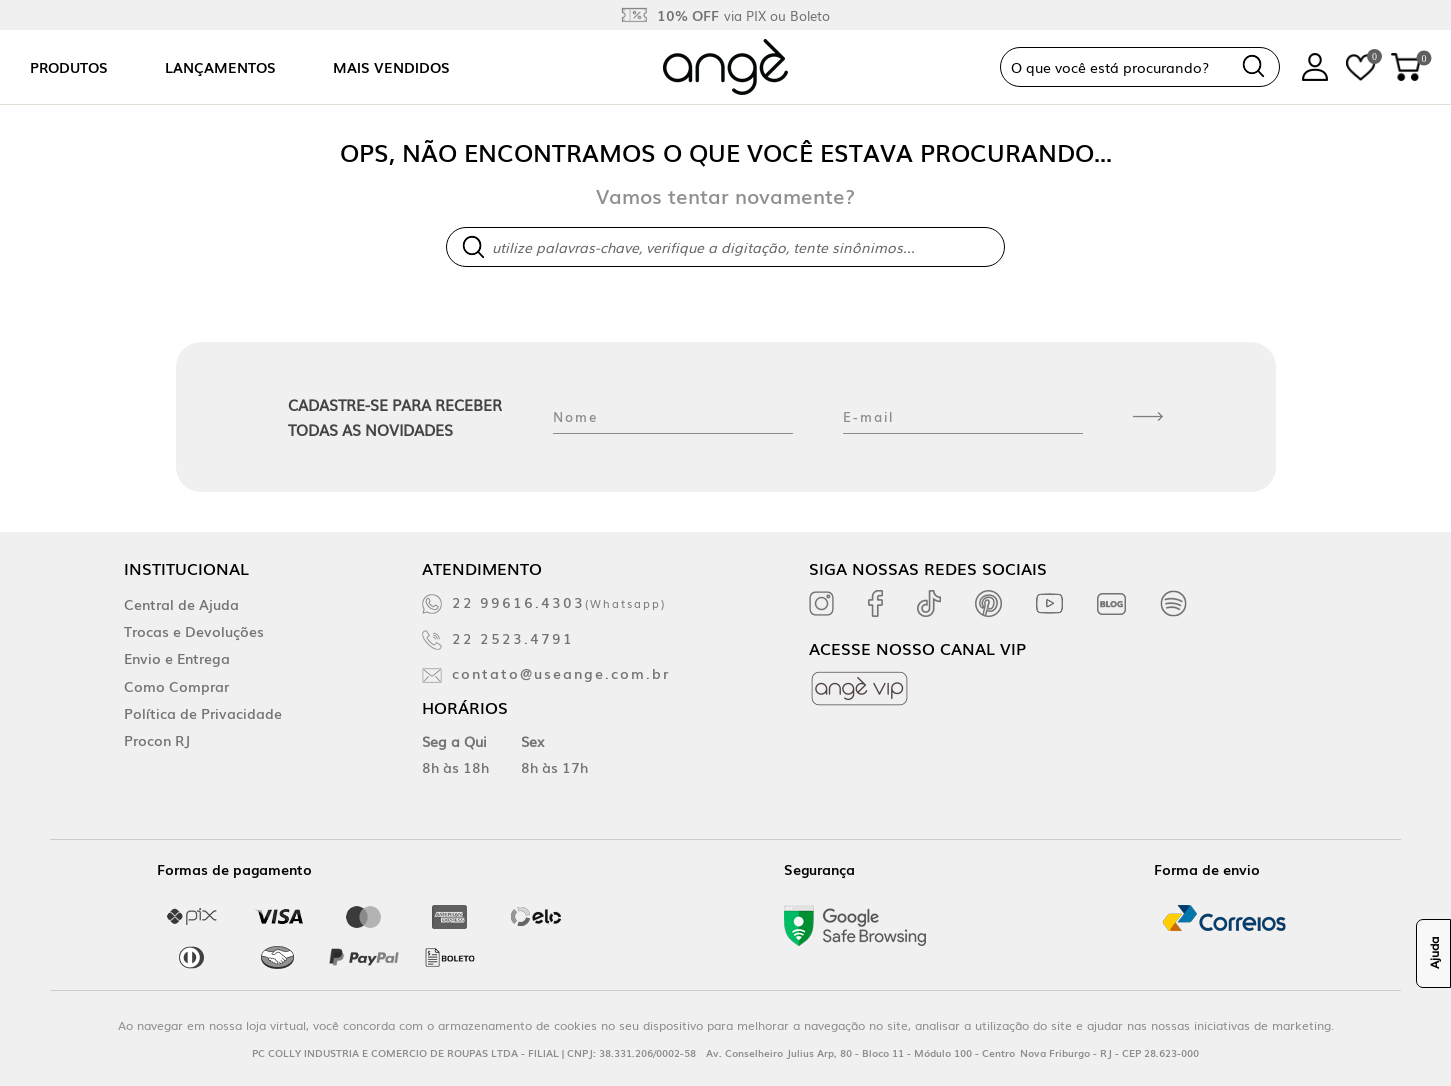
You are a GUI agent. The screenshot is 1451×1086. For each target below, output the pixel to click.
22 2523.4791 (513, 638)
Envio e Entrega (177, 658)
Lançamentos (220, 67)
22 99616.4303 (559, 602)
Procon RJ (157, 740)
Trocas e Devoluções (194, 631)
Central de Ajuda (181, 604)
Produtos (69, 67)
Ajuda (1434, 954)
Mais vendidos (391, 67)
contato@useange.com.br (561, 673)
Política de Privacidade (203, 713)
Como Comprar (176, 686)
